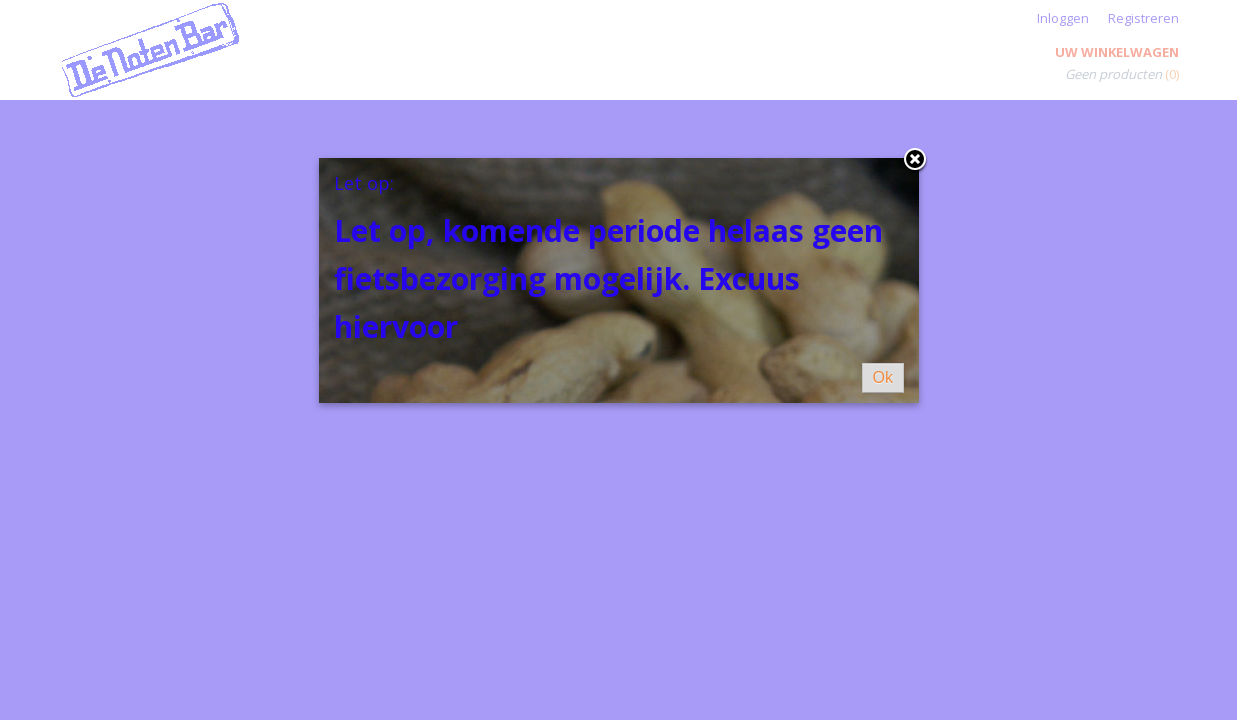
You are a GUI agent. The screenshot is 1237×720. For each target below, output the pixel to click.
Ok (883, 377)
